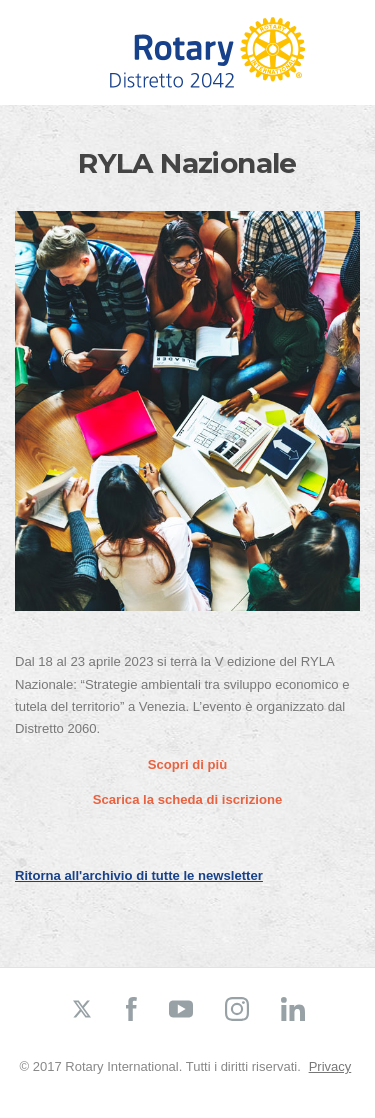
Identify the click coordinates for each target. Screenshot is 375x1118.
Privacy (330, 1066)
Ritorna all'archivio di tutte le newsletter (139, 875)
